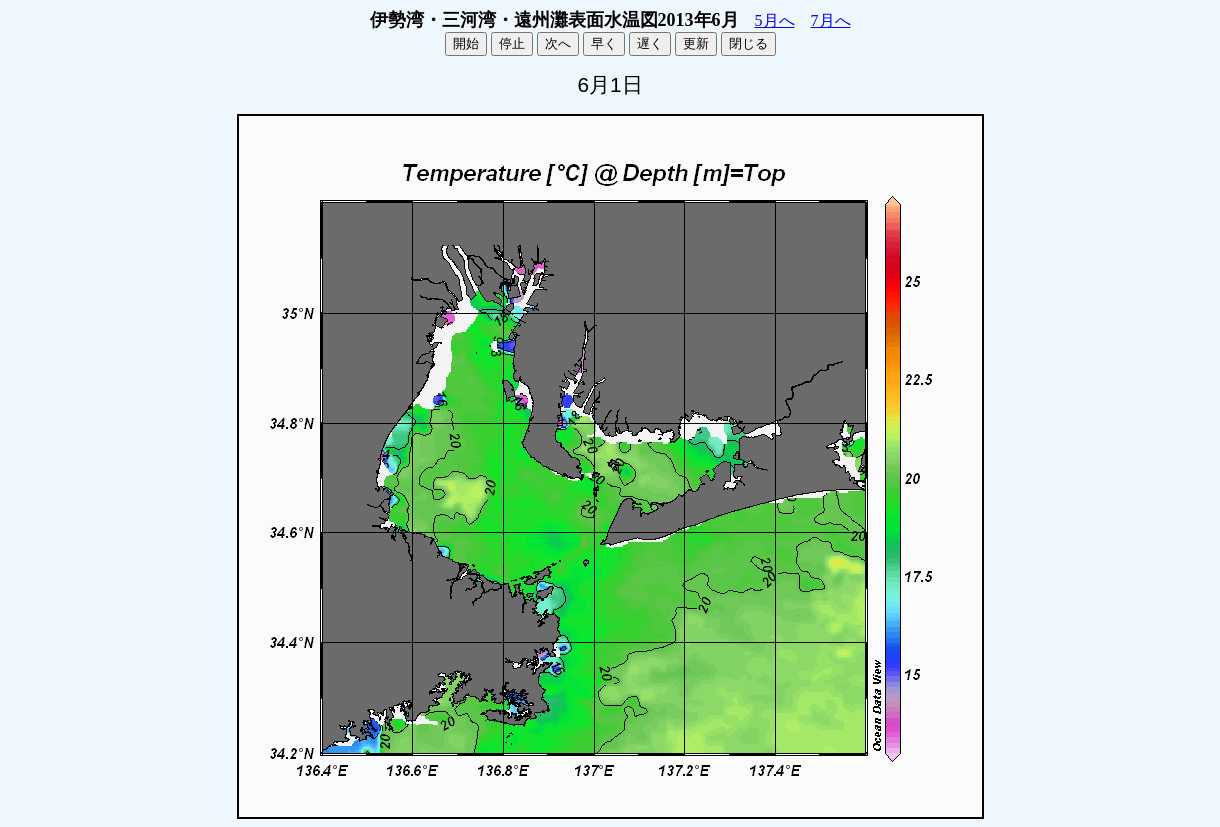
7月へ (831, 20)
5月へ (775, 20)
